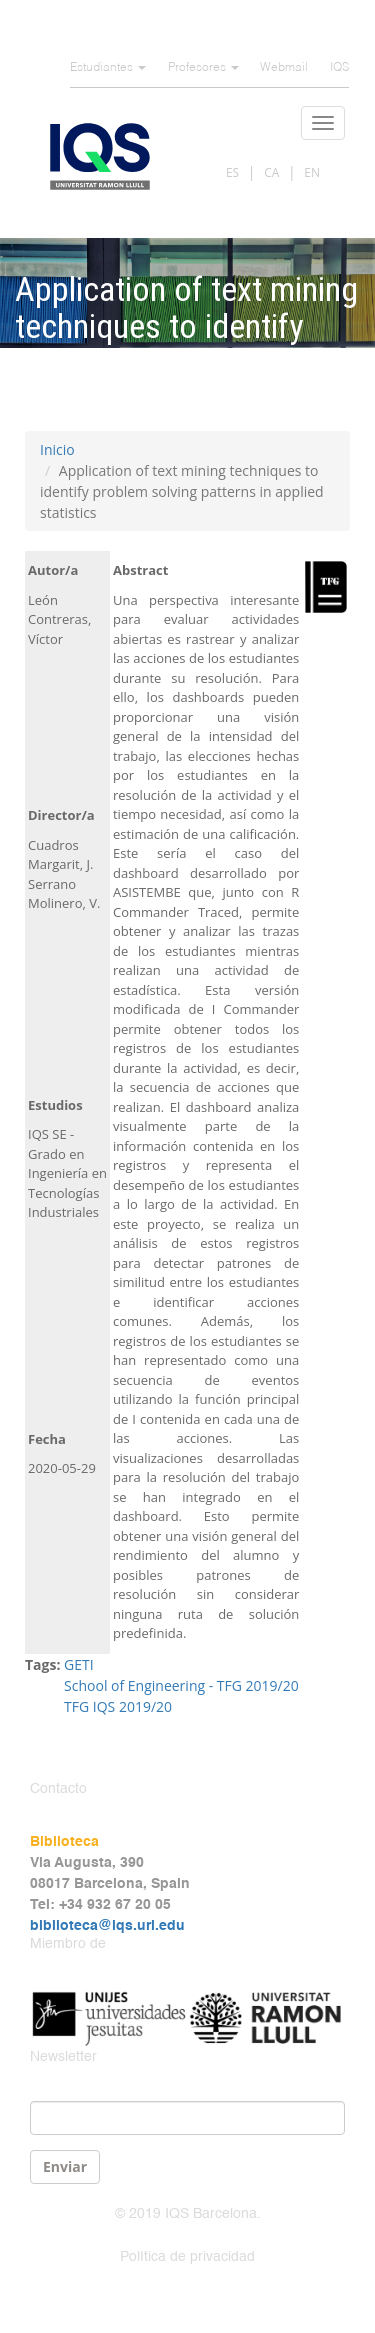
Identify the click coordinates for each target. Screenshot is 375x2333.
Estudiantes (108, 68)
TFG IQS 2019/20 (118, 1706)
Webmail (284, 68)
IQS (339, 68)
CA (271, 172)
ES (232, 172)
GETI (79, 1664)
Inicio (57, 449)
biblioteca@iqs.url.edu (107, 1926)
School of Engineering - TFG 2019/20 (181, 1685)
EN (312, 172)
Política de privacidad (187, 2257)
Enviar (65, 2166)
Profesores (203, 68)
